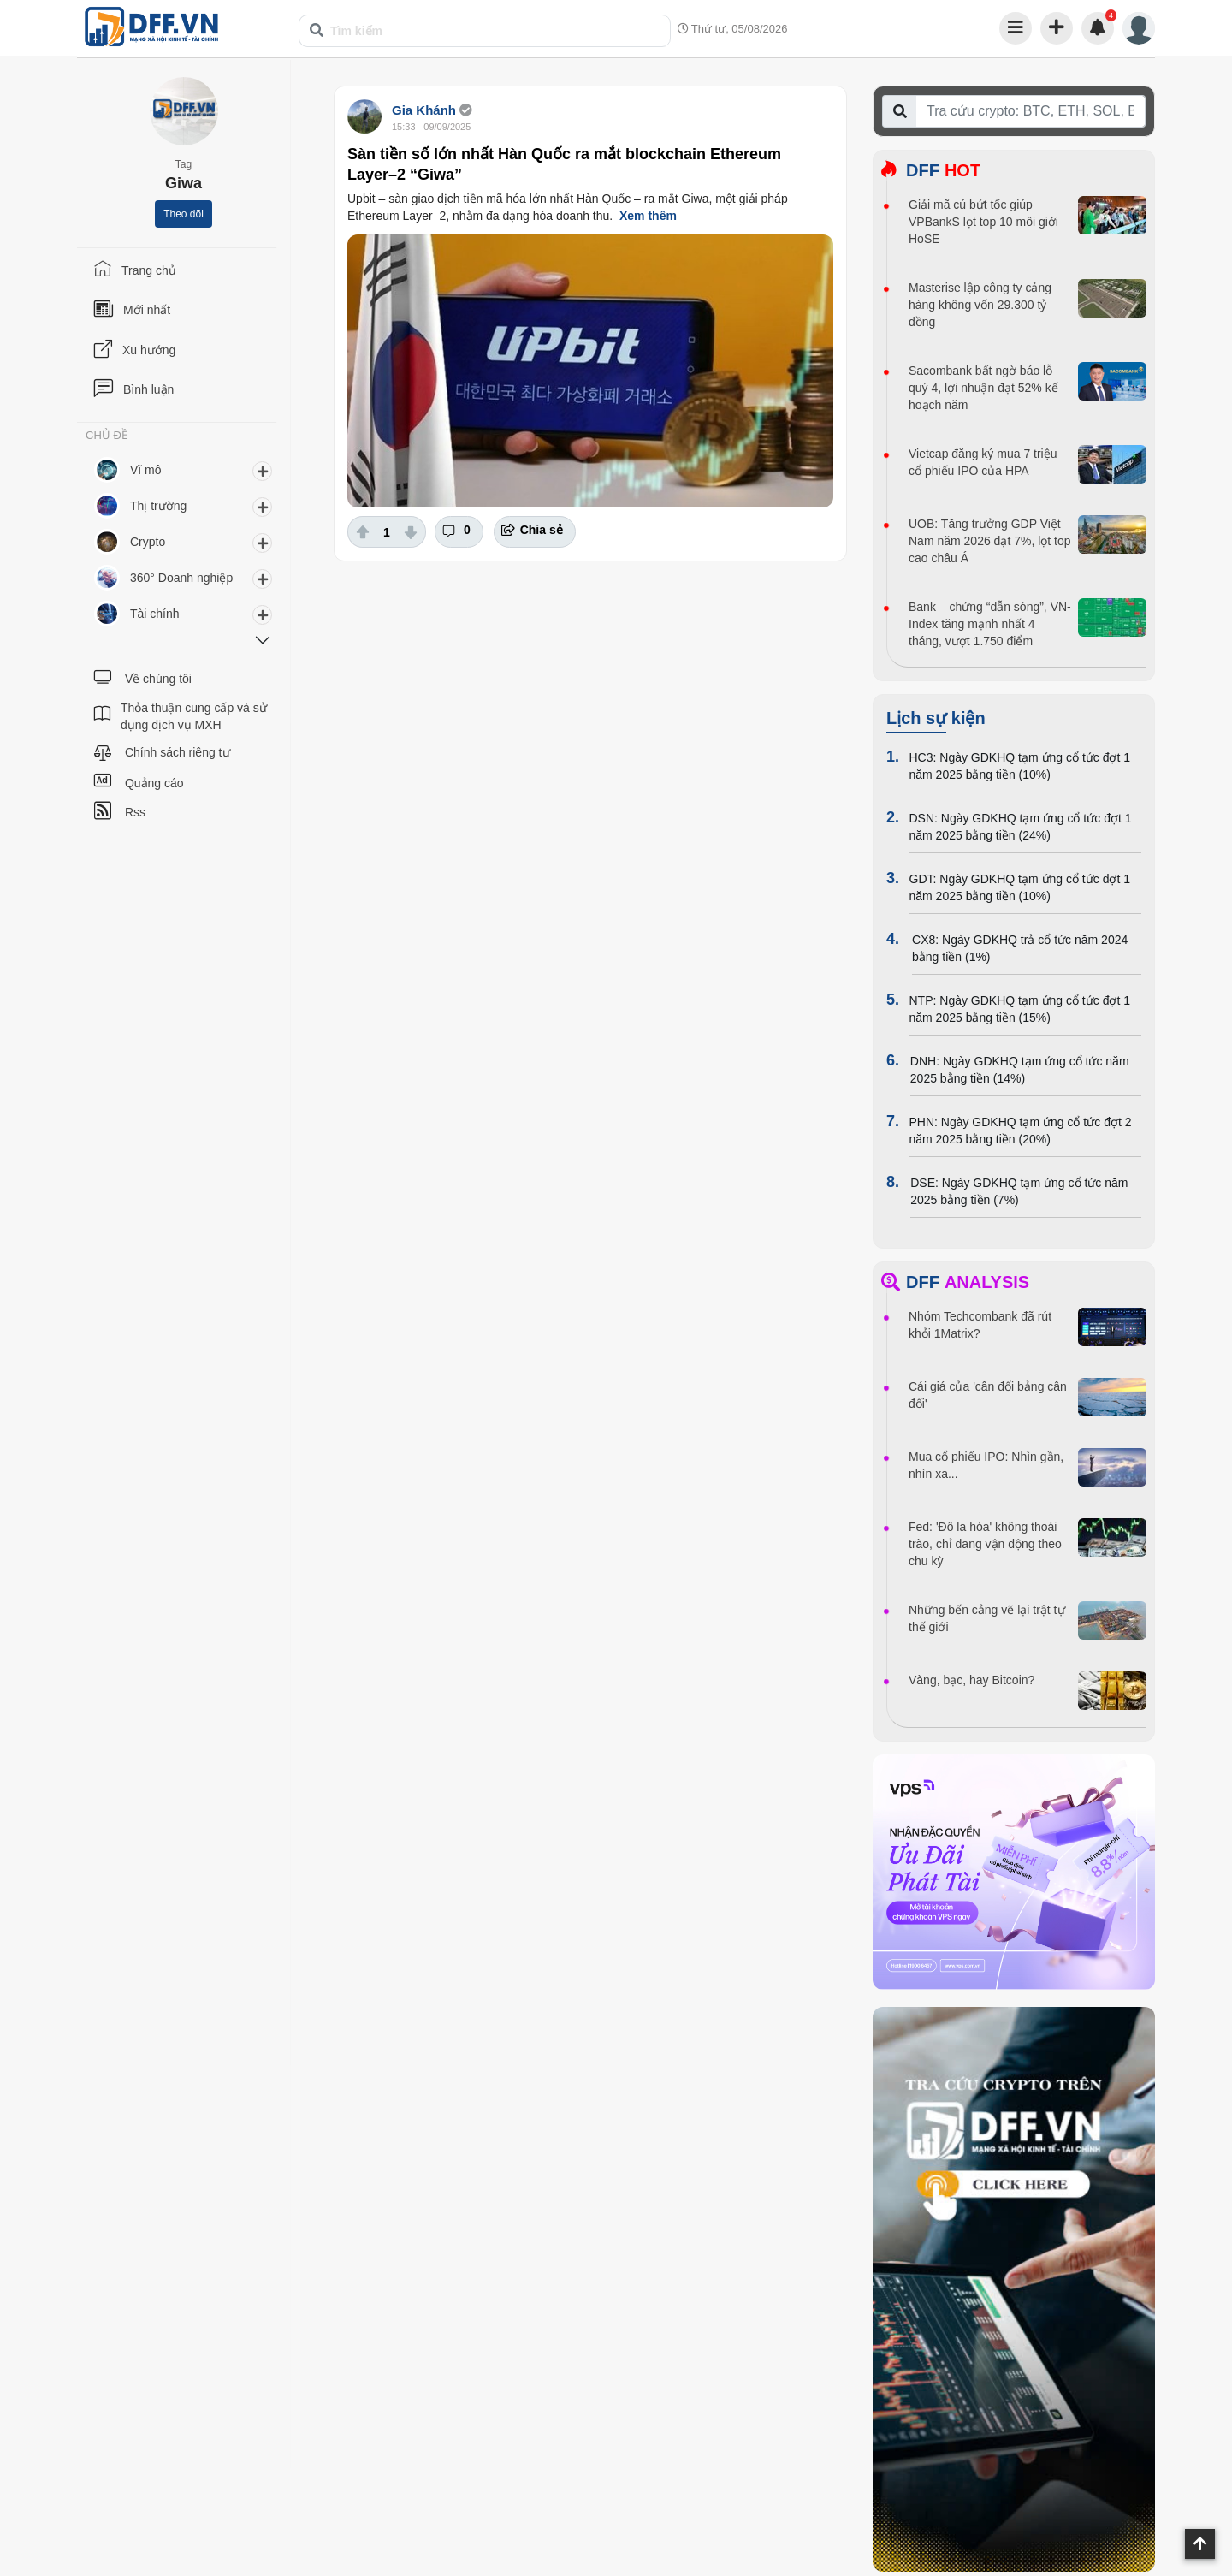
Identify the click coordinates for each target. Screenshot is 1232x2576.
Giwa (183, 183)
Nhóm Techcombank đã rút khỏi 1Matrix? (980, 1324)
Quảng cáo (154, 783)
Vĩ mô (146, 470)
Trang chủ (148, 270)
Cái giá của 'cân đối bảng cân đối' (988, 1395)
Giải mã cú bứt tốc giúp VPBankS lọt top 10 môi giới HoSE (983, 222)
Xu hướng (148, 350)
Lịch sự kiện (936, 718)
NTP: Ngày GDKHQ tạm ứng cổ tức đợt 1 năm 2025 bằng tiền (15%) (1020, 1009)
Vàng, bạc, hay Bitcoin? (971, 1680)
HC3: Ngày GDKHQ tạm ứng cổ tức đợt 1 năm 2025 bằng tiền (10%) (1020, 766)
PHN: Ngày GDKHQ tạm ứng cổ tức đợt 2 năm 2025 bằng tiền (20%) (1020, 1130)
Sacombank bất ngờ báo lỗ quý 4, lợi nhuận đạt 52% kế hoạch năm (983, 388)
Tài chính (155, 613)
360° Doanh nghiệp (181, 578)
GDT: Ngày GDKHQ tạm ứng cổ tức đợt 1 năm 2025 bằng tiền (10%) (1020, 887)
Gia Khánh (424, 110)
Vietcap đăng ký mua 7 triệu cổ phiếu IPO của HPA (983, 462)
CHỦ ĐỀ (106, 436)
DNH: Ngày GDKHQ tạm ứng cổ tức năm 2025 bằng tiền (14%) (1019, 1069)
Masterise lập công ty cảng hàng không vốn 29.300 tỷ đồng (980, 305)
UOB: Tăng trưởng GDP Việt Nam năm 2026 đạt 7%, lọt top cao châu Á (990, 541)
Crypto (147, 542)
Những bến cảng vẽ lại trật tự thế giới (987, 1618)
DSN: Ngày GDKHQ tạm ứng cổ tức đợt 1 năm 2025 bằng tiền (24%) (1020, 826)
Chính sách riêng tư (177, 752)
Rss (135, 812)
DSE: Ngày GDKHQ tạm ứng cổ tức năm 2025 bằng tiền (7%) (1019, 1191)
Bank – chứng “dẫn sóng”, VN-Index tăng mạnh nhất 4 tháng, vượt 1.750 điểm (990, 624)
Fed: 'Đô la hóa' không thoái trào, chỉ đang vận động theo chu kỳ (985, 1544)
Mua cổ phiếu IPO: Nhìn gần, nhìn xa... (986, 1465)
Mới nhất (146, 310)
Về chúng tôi (158, 679)
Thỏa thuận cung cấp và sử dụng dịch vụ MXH (194, 716)
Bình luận (148, 389)
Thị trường (158, 506)
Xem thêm (648, 216)
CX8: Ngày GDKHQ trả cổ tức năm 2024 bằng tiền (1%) (1020, 948)
